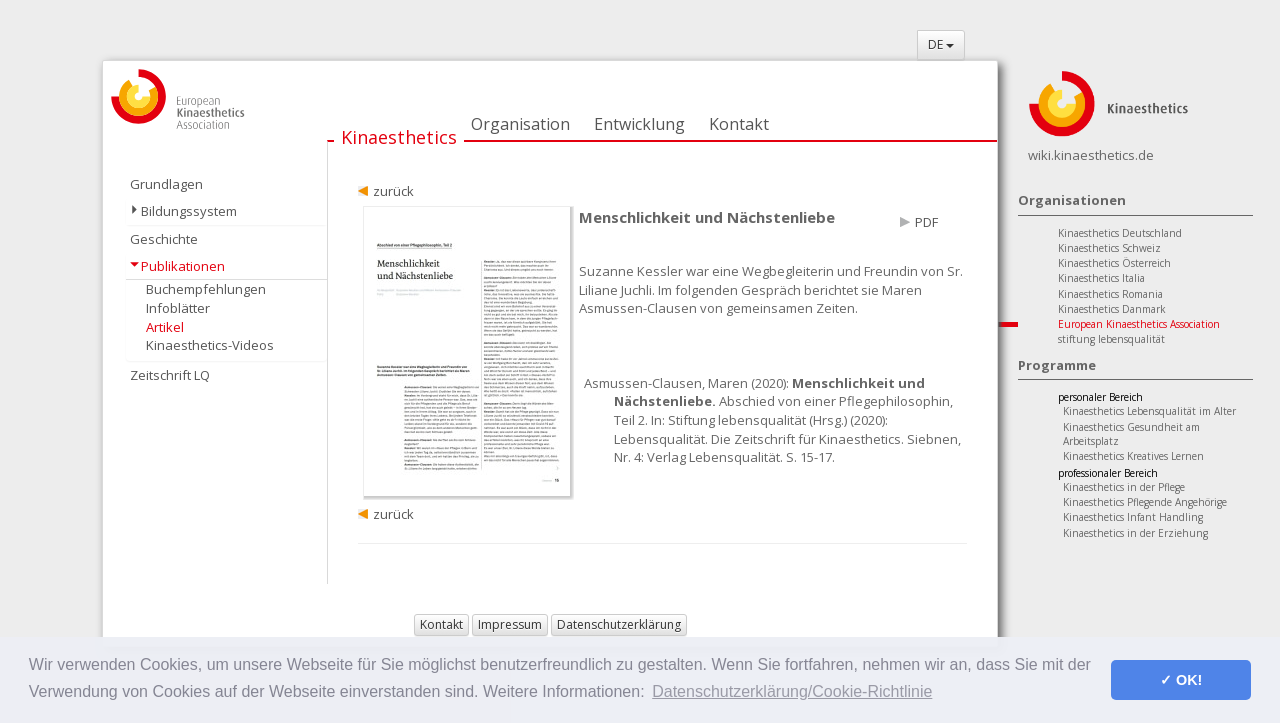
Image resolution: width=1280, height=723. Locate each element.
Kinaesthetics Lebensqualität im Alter (1149, 411)
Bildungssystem (189, 211)
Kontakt (739, 124)
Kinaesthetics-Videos (210, 345)
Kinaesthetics (399, 137)
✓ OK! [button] (1181, 680)
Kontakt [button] (441, 624)
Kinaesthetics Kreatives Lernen (1133, 456)
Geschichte (164, 239)
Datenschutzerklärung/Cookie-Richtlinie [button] (792, 691)
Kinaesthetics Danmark (1112, 309)
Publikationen (183, 266)
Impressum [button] (510, 624)
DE (941, 44)
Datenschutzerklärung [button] (619, 624)
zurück (393, 191)
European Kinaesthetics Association (1139, 324)
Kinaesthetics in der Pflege (1124, 487)
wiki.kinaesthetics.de (1091, 155)
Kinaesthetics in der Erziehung (1135, 533)
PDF (926, 222)
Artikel (165, 327)
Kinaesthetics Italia (1101, 278)
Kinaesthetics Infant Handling (1133, 517)
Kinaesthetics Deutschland (1120, 233)
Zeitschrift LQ (170, 375)
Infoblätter (178, 308)
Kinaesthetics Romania (1110, 294)
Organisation (520, 124)
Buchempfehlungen (206, 289)
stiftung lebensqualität (1111, 339)
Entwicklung (639, 124)
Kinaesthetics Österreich (1114, 263)
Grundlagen (166, 184)
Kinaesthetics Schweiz (1109, 248)
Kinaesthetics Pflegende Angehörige (1145, 502)
